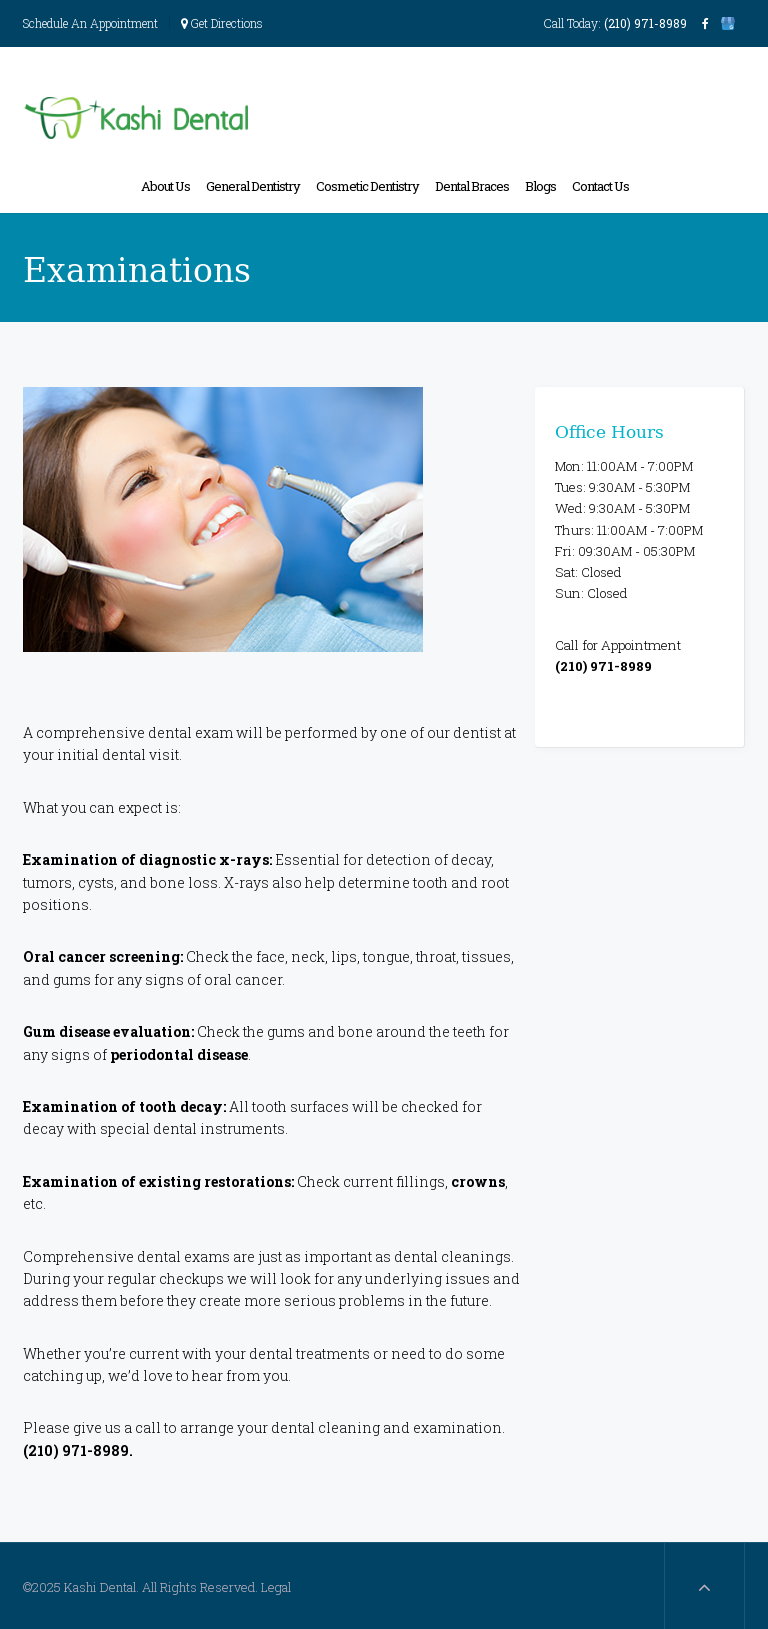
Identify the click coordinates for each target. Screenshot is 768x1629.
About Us (165, 186)
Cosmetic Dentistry (367, 186)
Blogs (540, 186)
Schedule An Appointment (90, 23)
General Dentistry (253, 186)
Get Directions (222, 23)
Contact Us (600, 186)
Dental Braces (472, 186)
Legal (276, 1587)
